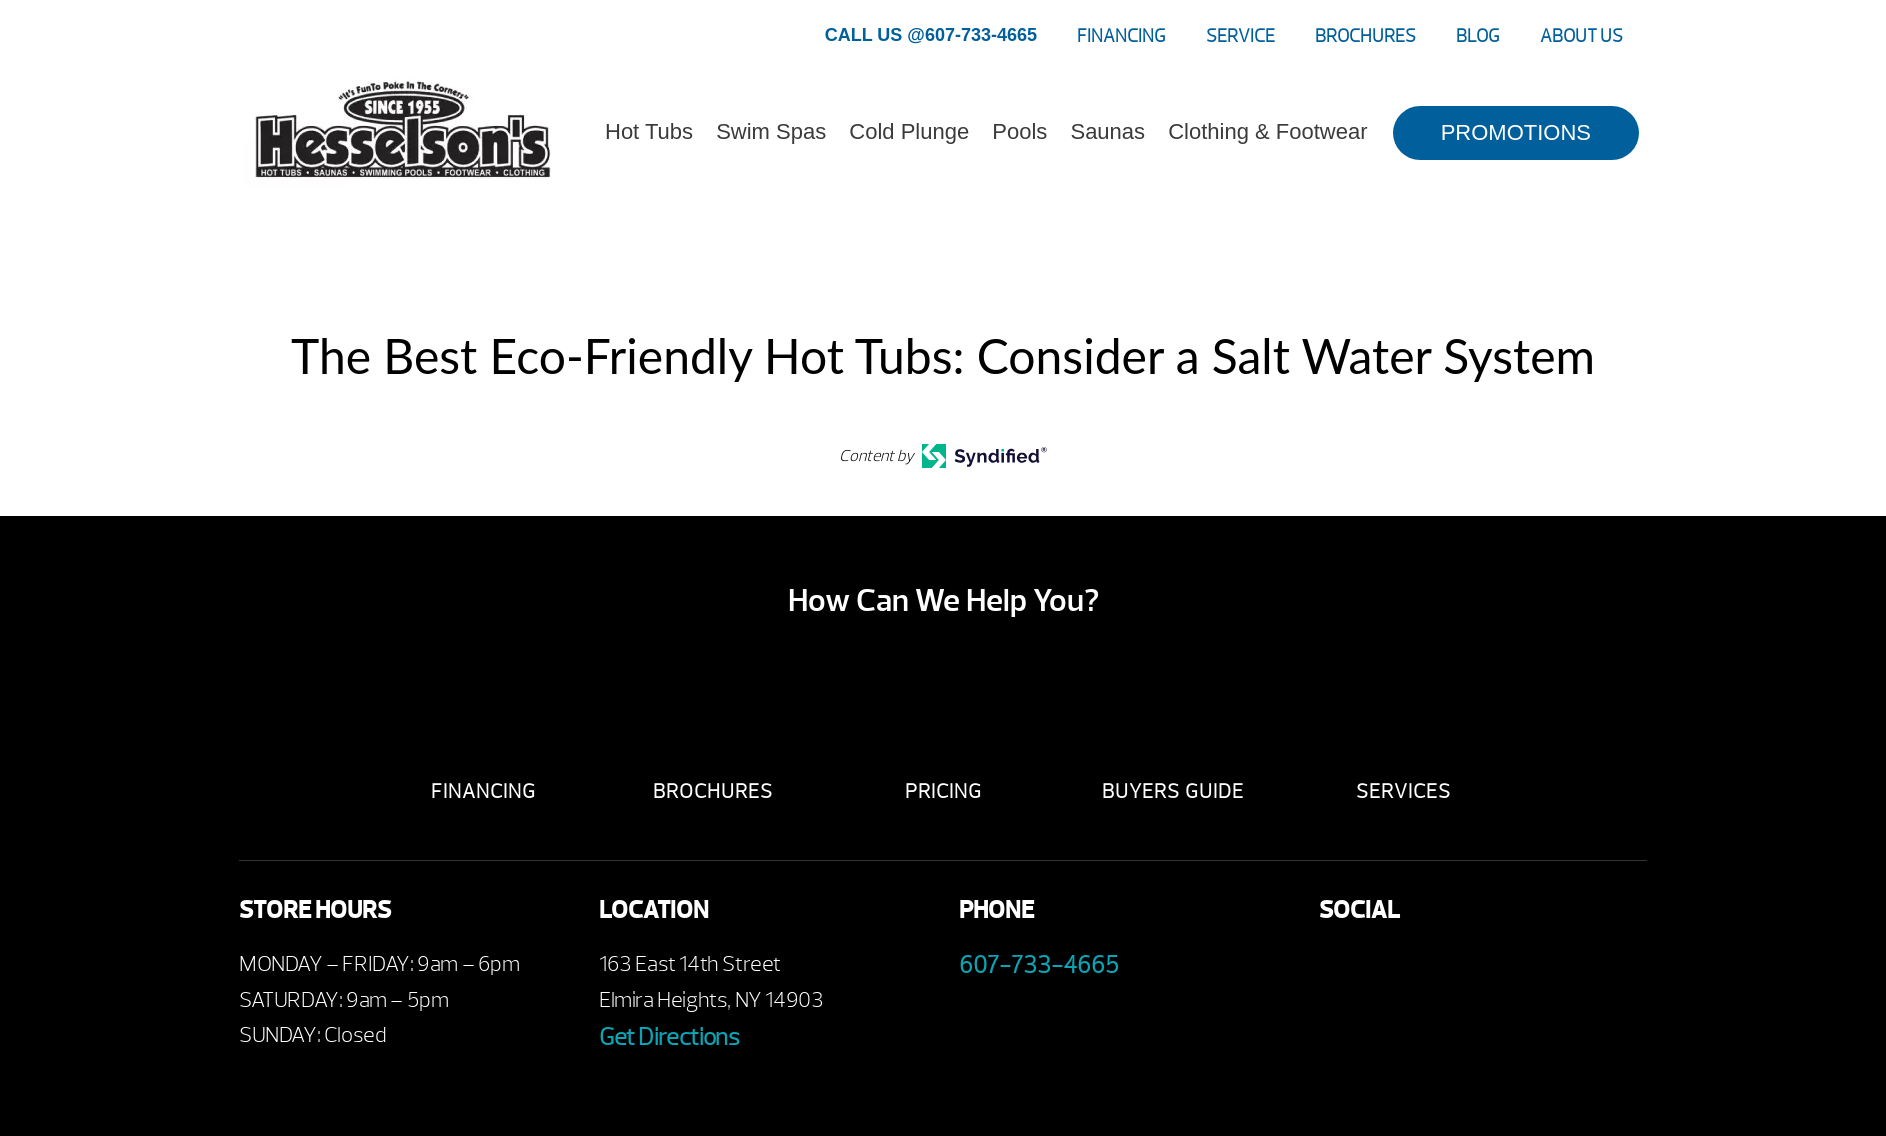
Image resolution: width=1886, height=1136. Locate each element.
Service (1240, 36)
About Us (1581, 36)
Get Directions (669, 1037)
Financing (1121, 36)
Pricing (943, 791)
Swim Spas (771, 131)
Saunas (1107, 131)
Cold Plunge (909, 131)
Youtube (1396, 969)
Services (1403, 791)
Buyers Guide (1173, 791)
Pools (1019, 131)
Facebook (1341, 969)
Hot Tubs (649, 131)
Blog (1478, 36)
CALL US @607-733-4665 (931, 35)
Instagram (1506, 969)
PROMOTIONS (1516, 132)
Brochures (1365, 36)
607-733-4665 (1039, 965)
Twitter (1451, 969)
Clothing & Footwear (1267, 131)
